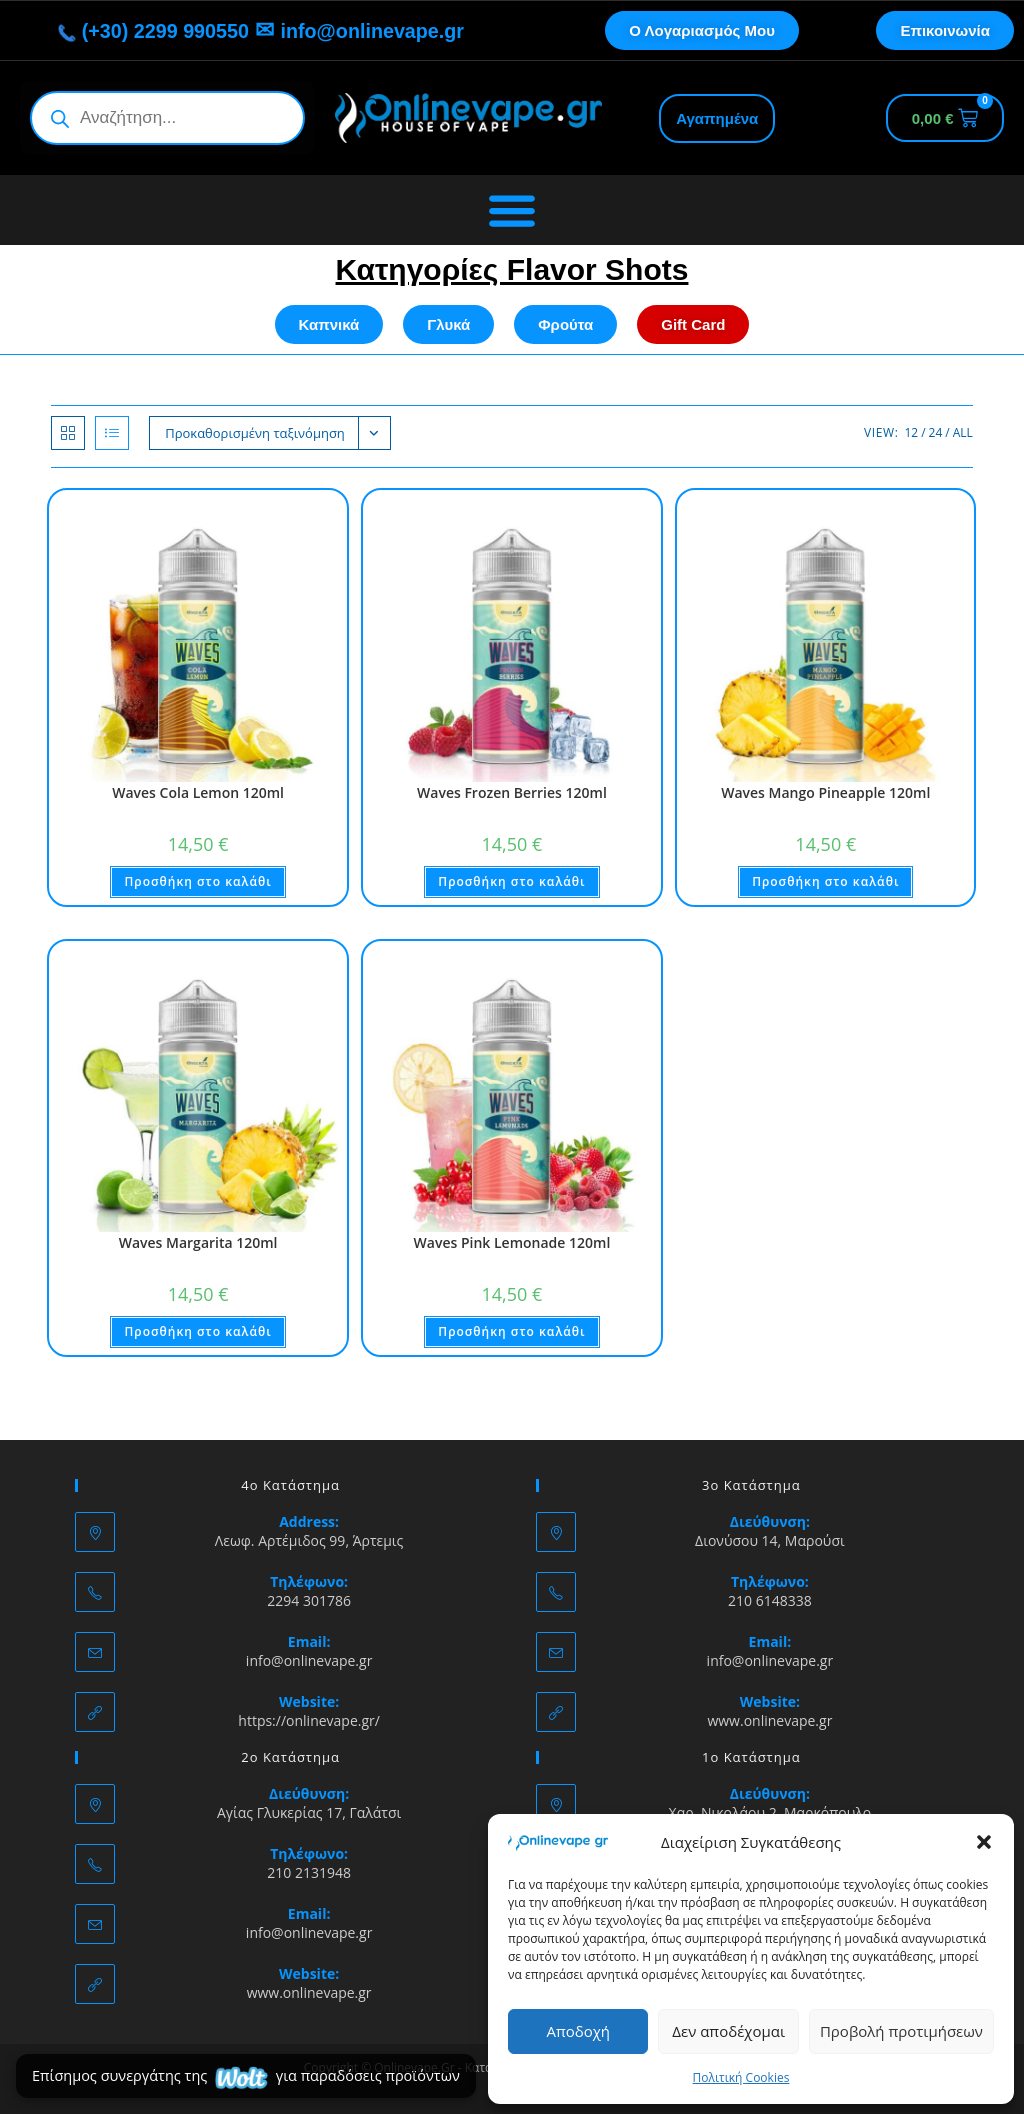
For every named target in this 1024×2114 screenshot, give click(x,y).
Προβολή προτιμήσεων (901, 2031)
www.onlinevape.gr (769, 1720)
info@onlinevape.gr (385, 30)
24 (936, 432)
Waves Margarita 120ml (198, 1242)
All (963, 432)
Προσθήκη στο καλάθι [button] (197, 881)
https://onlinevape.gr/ (309, 1720)
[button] (984, 1842)
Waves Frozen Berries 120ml (512, 792)
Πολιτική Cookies (741, 2077)
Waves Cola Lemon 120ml (198, 792)
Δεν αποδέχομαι (728, 2031)
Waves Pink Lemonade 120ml (512, 1242)
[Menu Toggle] (512, 210)
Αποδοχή (578, 2031)
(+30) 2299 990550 (140, 30)
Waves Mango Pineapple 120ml (825, 792)
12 (911, 432)
